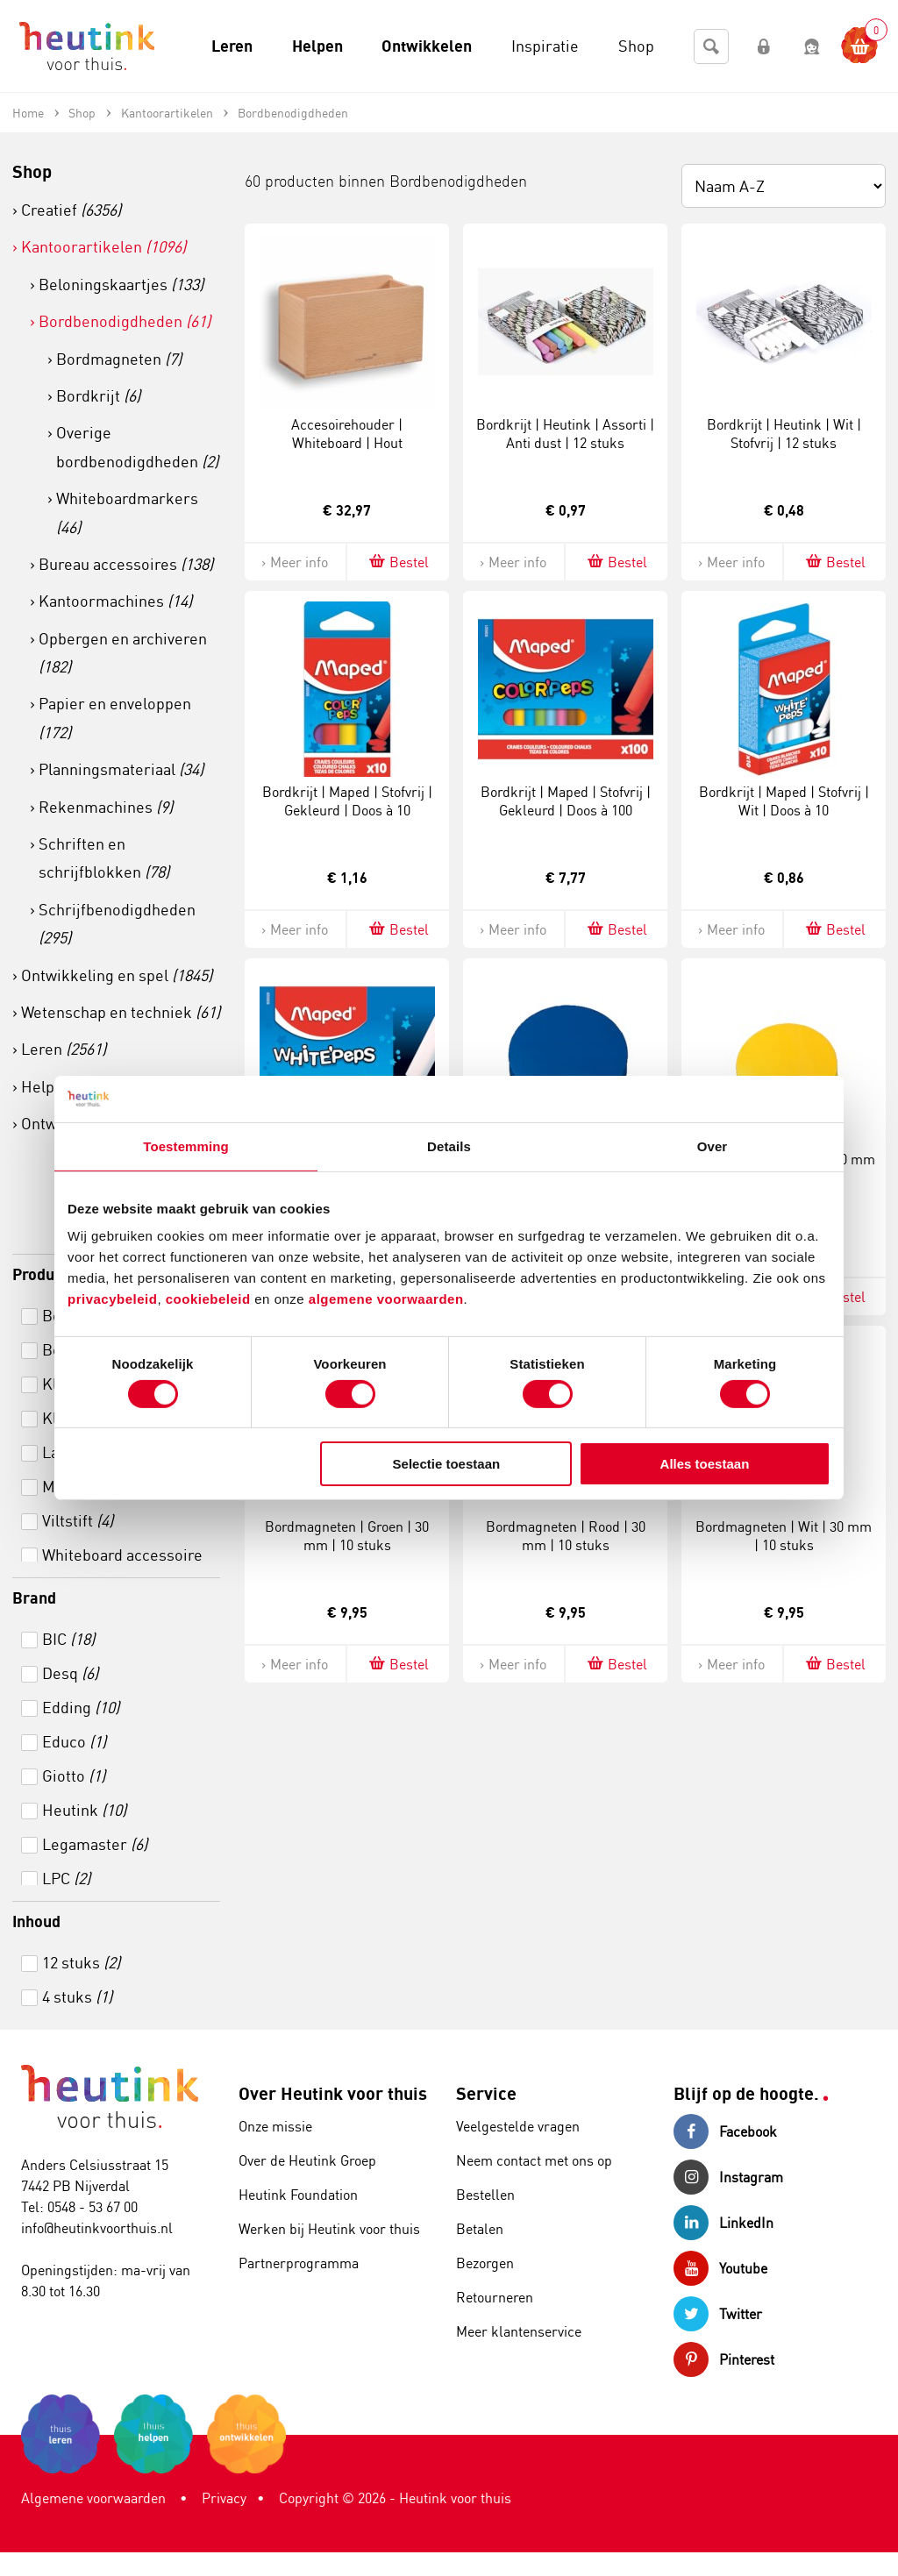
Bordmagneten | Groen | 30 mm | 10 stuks (347, 1536)
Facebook (725, 2131)
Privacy (224, 2498)
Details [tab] (449, 1145)
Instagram (728, 2177)
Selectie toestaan (447, 1463)
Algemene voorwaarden (93, 2498)
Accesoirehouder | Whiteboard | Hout (347, 434)
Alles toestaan (705, 1463)
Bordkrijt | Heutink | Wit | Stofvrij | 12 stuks (784, 434)
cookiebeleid (210, 1299)
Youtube (720, 2268)
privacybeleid (112, 1299)
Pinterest (724, 2359)
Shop (32, 171)
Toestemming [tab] (186, 1145)
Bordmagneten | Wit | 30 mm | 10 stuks (783, 1536)
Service (486, 2093)
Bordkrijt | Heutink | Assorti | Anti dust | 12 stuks (565, 434)
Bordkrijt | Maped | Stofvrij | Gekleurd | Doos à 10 (347, 801)
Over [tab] (712, 1145)
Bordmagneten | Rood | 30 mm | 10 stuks (565, 1536)
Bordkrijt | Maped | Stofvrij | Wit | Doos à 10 (784, 801)
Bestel (398, 561)
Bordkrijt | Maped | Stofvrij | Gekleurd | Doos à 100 (566, 801)
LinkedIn (723, 2222)
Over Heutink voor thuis (333, 2093)
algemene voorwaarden (386, 1299)
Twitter (718, 2313)
